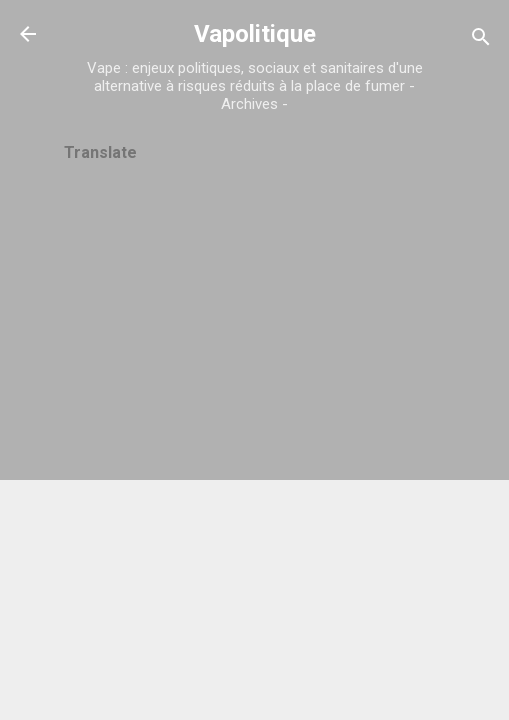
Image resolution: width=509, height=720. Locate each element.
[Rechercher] (481, 40)
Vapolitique (255, 34)
